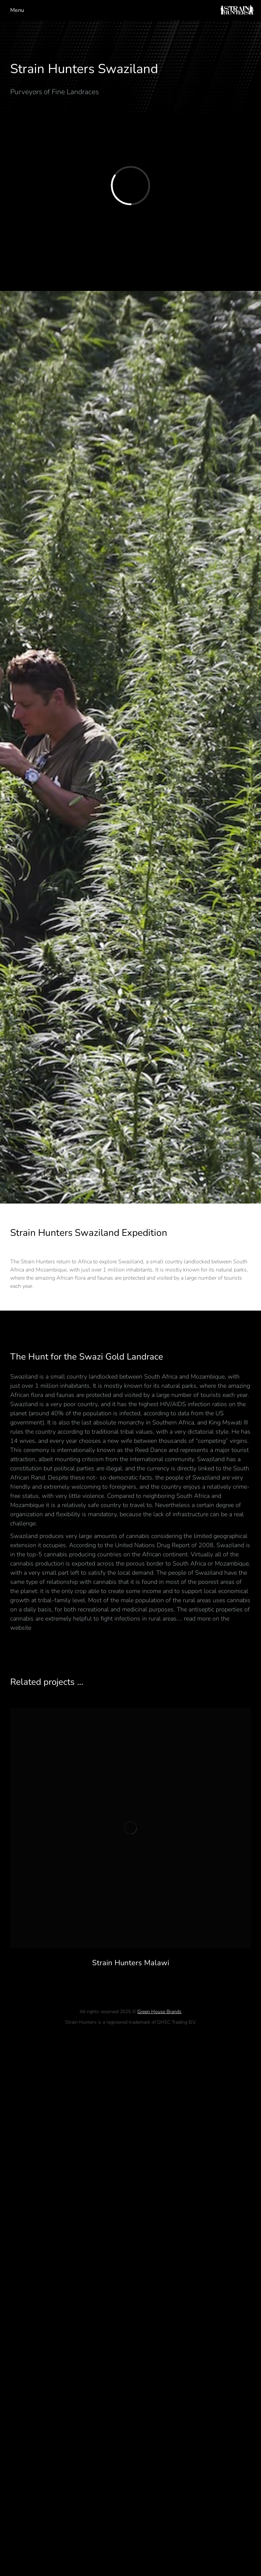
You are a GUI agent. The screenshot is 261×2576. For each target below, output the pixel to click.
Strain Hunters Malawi (130, 1963)
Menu (17, 10)
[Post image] (130, 1828)
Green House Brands (159, 2011)
